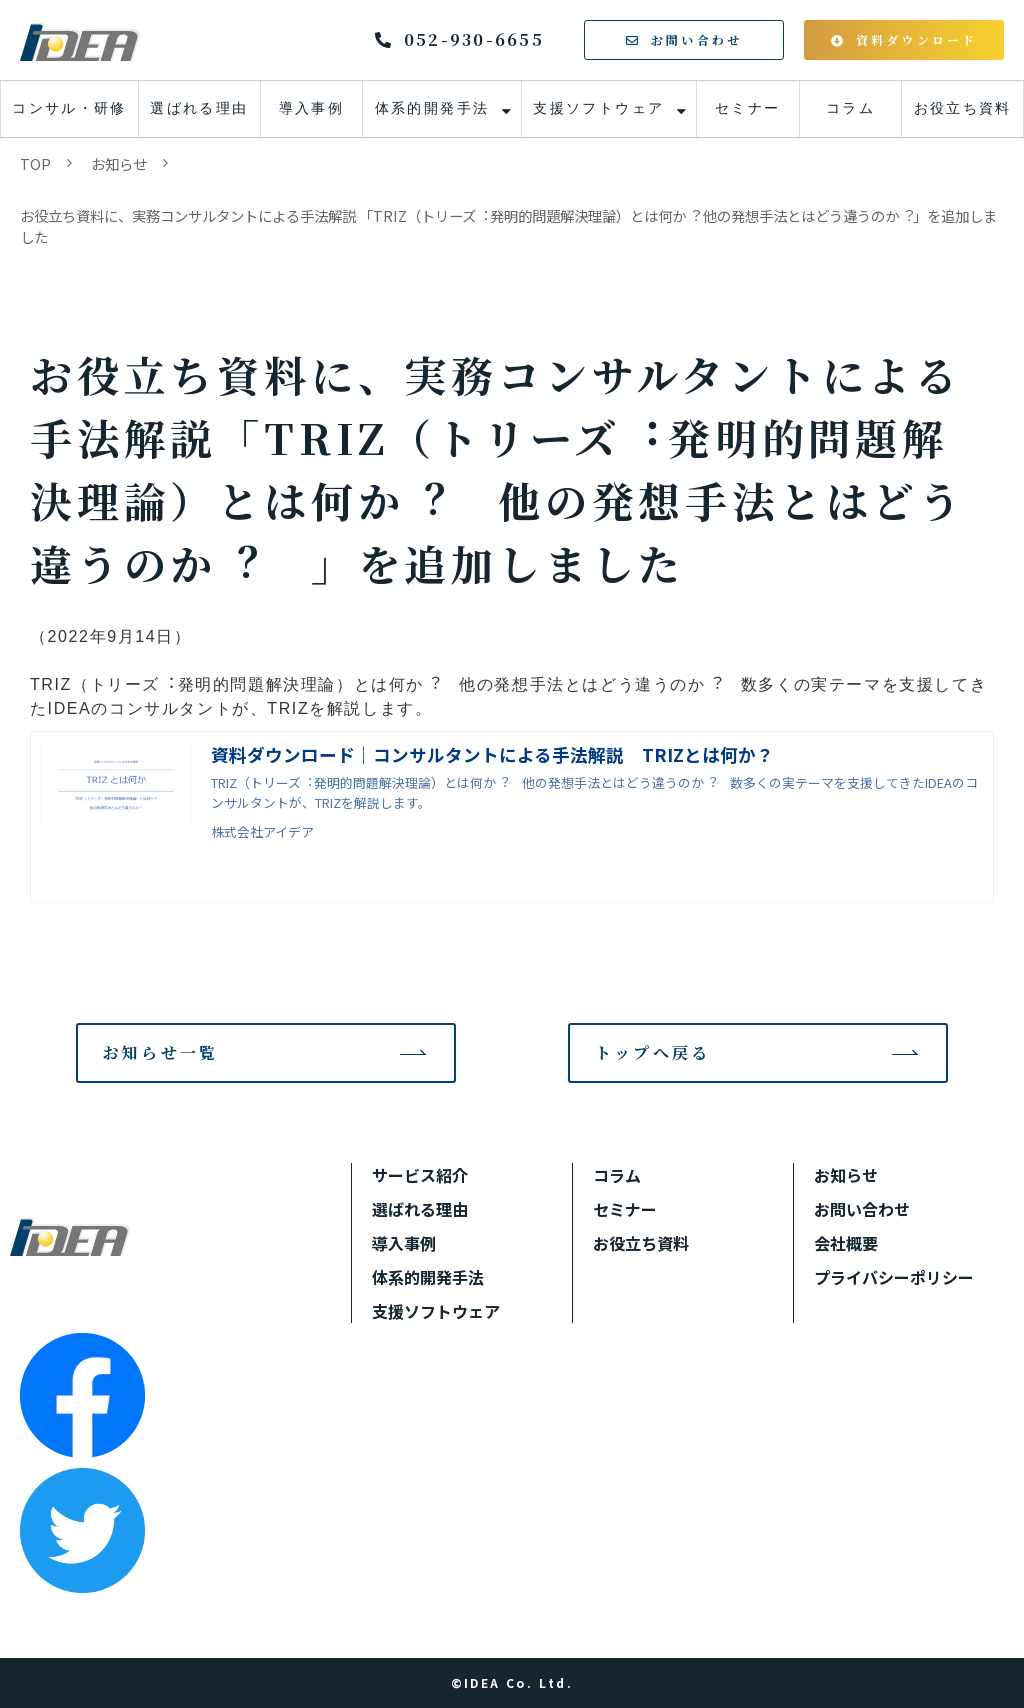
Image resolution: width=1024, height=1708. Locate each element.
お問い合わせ (696, 39)
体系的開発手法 (432, 108)
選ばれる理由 (199, 108)
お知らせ (119, 163)
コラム (850, 108)
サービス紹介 (420, 1175)
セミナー (748, 108)
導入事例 (312, 108)
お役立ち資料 (963, 108)
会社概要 (846, 1243)
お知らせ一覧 (160, 1052)
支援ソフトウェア (598, 108)
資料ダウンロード (917, 39)
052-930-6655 (474, 40)
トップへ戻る (652, 1052)
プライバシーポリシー (894, 1277)
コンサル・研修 (69, 108)
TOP (35, 163)
